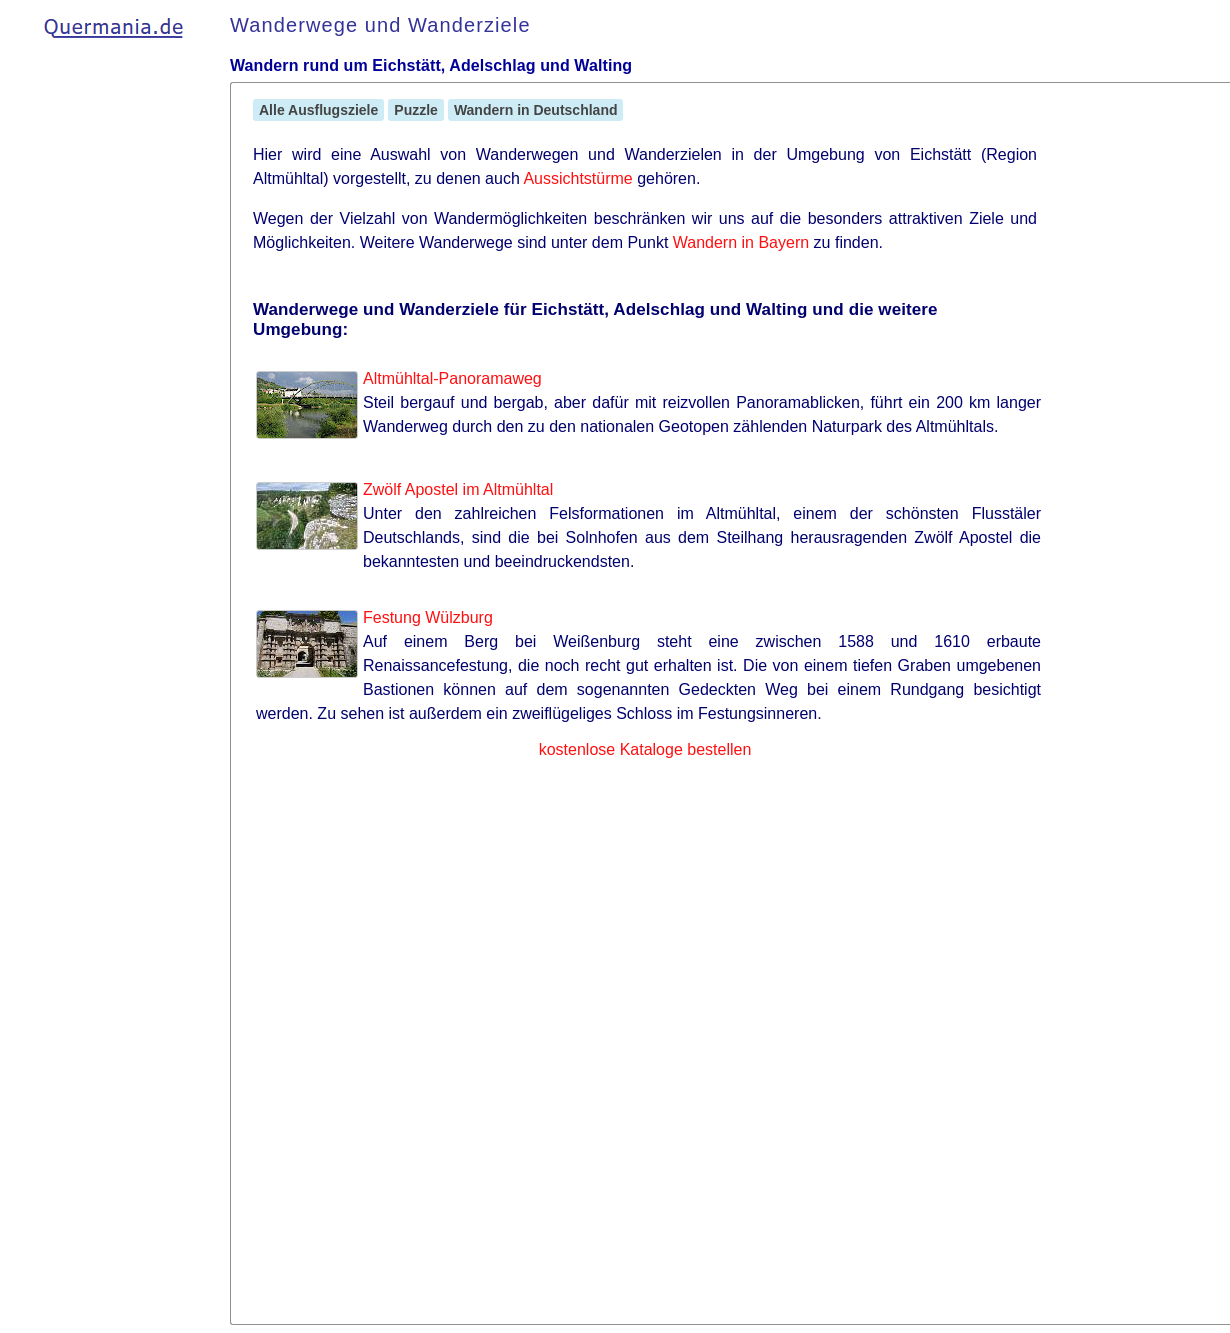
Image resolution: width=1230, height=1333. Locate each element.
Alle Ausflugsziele (318, 110)
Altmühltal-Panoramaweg (452, 378)
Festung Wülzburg (428, 617)
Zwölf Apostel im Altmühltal (458, 489)
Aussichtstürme (577, 178)
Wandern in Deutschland (536, 110)
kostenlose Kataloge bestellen (645, 749)
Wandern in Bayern (741, 242)
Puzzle (416, 110)
